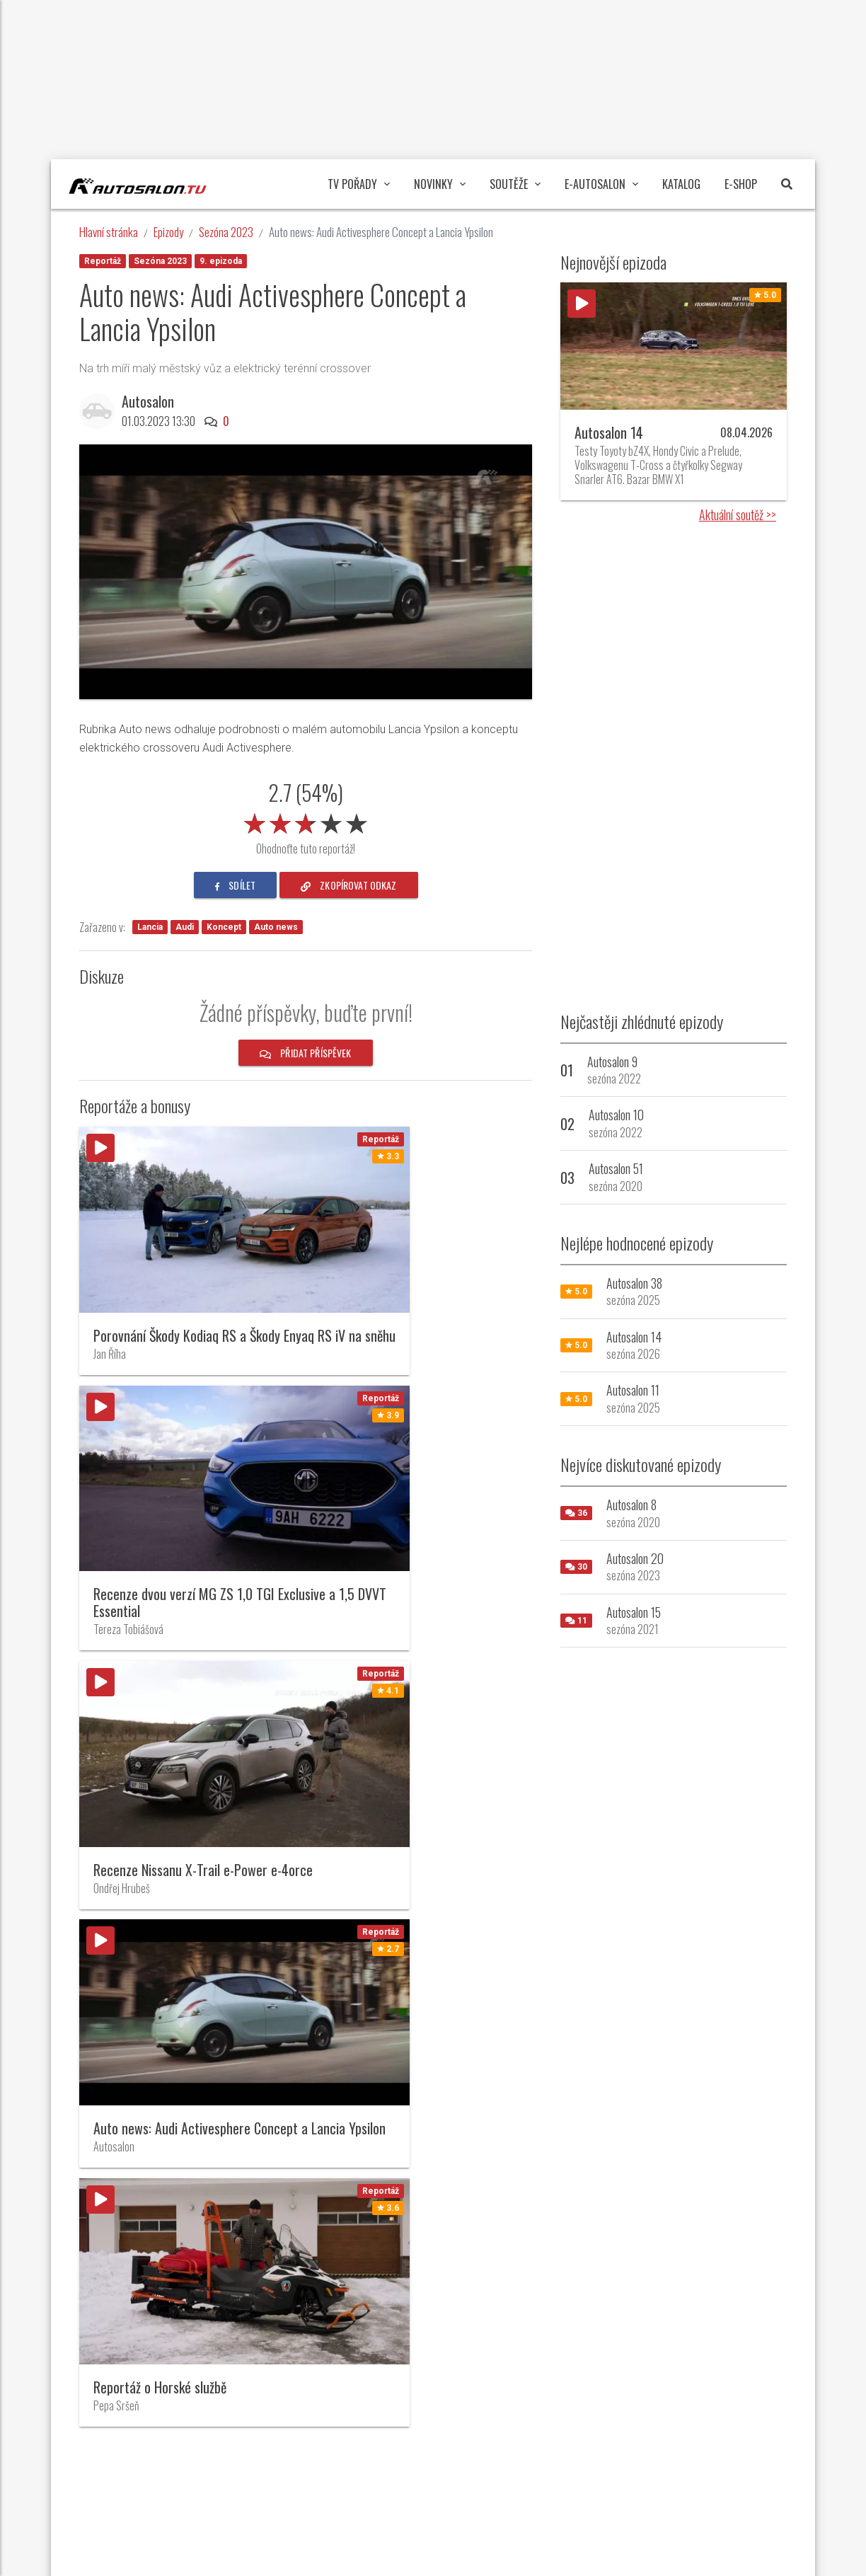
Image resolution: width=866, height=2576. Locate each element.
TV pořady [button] (359, 184)
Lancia (150, 927)
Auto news (276, 927)
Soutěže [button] (515, 184)
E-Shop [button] (740, 184)
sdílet (235, 885)
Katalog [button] (681, 184)
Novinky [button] (440, 184)
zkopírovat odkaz (349, 885)
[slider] (305, 821)
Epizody (168, 232)
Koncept (224, 927)
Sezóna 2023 (226, 232)
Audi (184, 927)
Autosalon (151, 401)
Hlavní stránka (108, 232)
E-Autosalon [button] (601, 184)
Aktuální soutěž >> (737, 514)
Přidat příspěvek (306, 1052)
